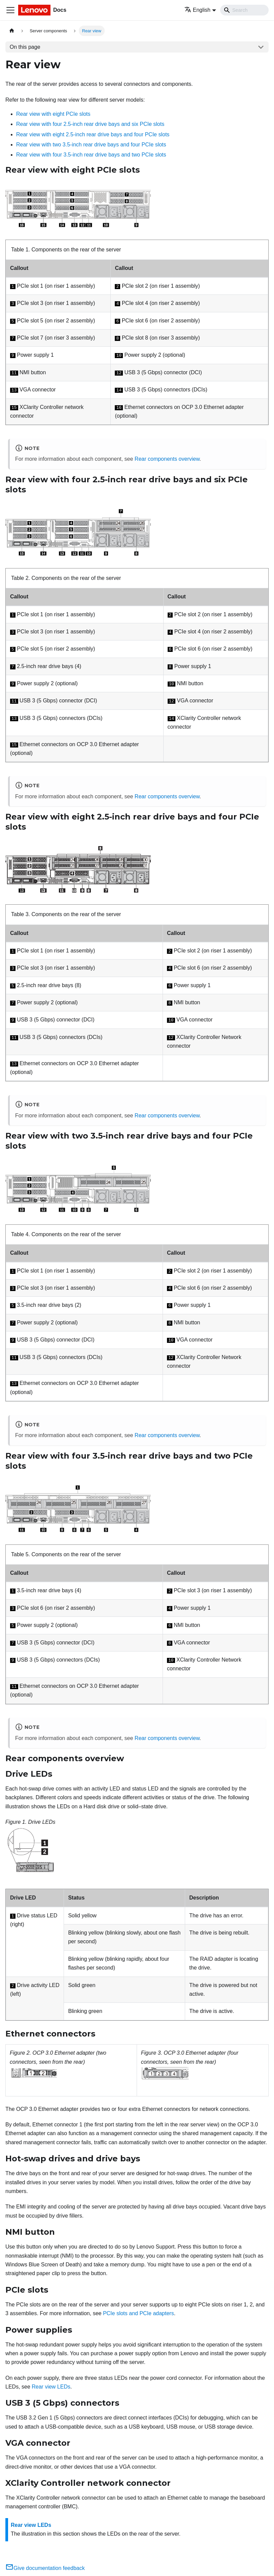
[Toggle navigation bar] (10, 10)
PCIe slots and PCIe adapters (138, 2313)
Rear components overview (167, 459)
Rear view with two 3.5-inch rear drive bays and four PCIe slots (91, 144)
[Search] (244, 10)
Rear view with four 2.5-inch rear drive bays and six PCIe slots (90, 124)
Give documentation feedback (45, 2568)
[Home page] (11, 31)
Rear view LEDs (51, 2387)
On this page (25, 47)
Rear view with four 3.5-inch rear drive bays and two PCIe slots (91, 155)
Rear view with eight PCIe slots (53, 114)
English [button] (197, 10)
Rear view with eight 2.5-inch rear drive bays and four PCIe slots (92, 134)
